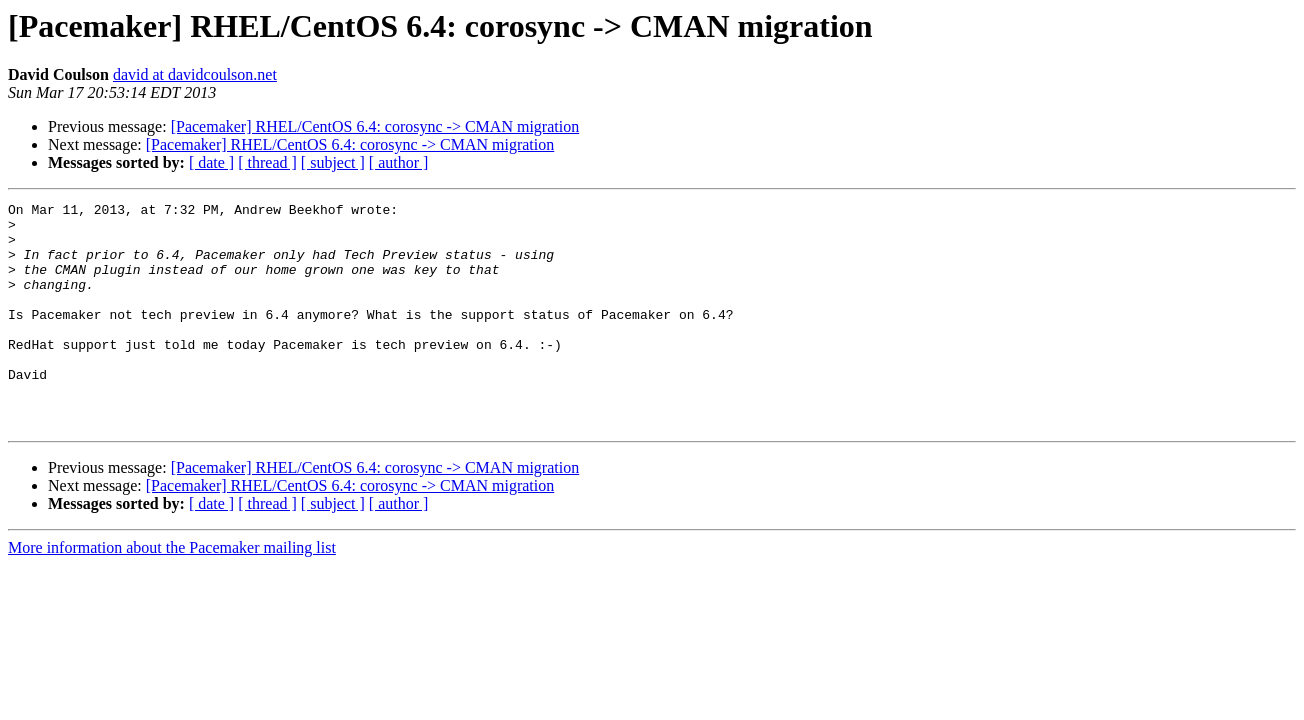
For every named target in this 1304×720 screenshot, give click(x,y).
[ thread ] (267, 162)
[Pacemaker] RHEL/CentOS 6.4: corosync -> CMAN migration (375, 126)
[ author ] (399, 162)
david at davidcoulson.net (195, 74)
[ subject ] (333, 162)
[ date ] (211, 162)
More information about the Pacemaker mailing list (172, 592)
